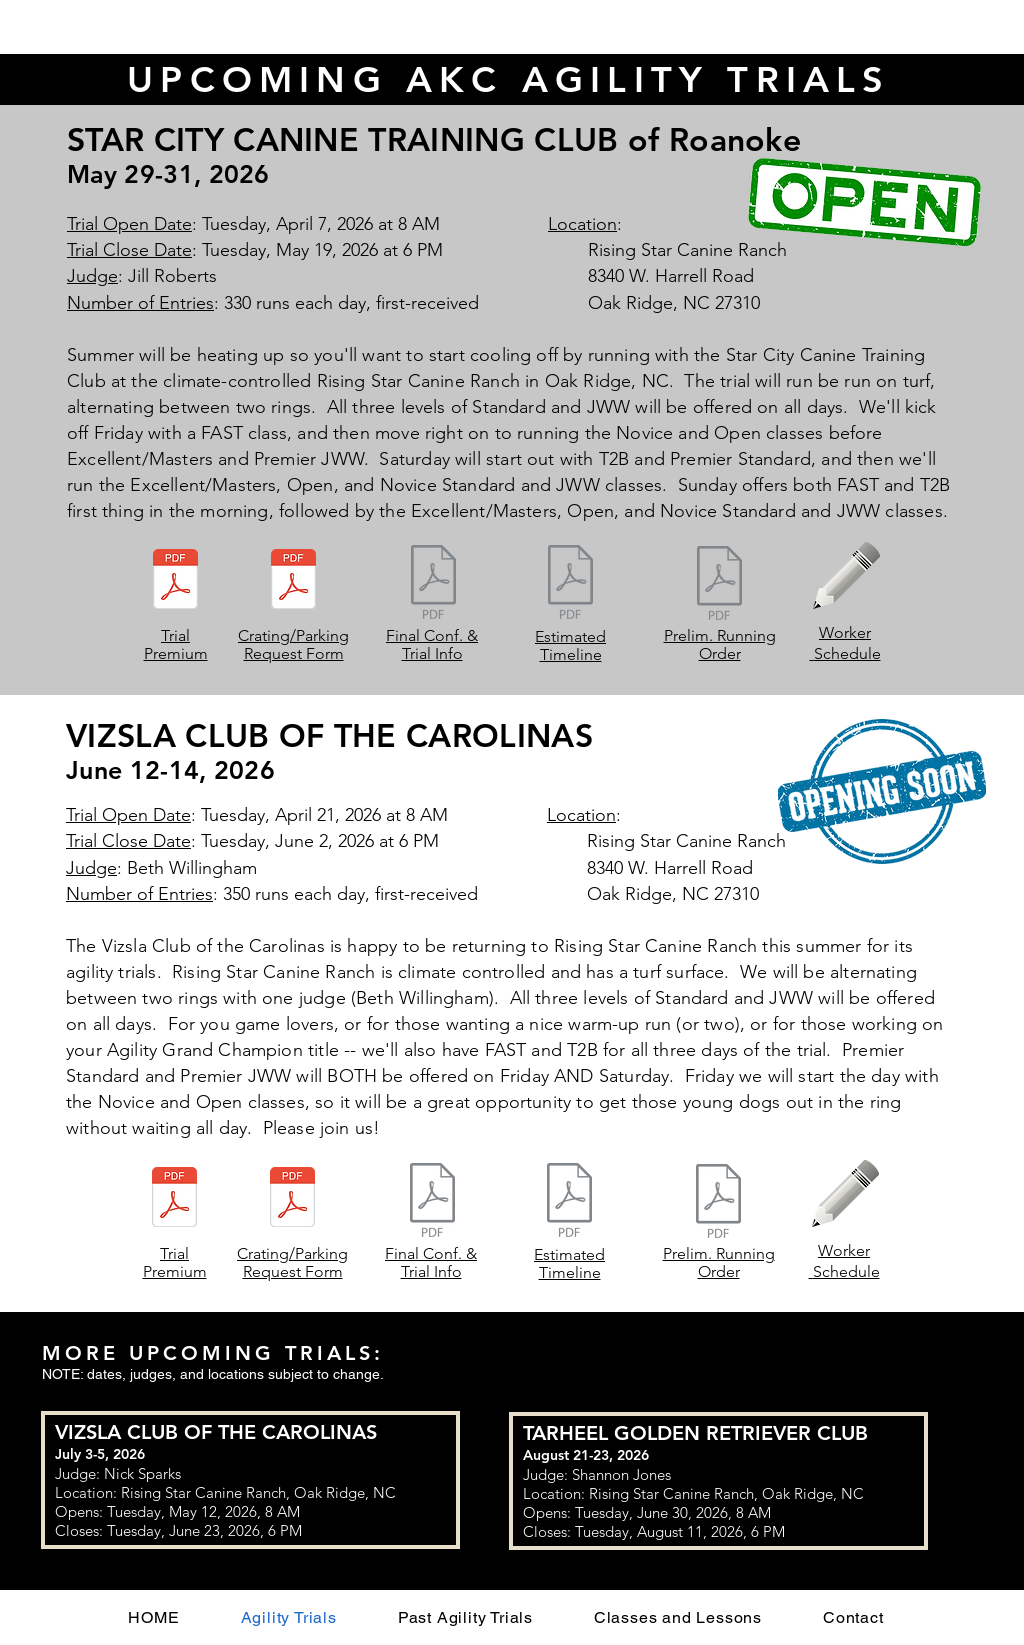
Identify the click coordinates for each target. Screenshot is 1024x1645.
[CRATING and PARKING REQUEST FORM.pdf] (292, 1199)
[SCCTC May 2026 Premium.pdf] (175, 581)
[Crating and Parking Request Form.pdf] (293, 581)
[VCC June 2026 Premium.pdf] (174, 1199)
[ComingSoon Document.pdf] (433, 584)
